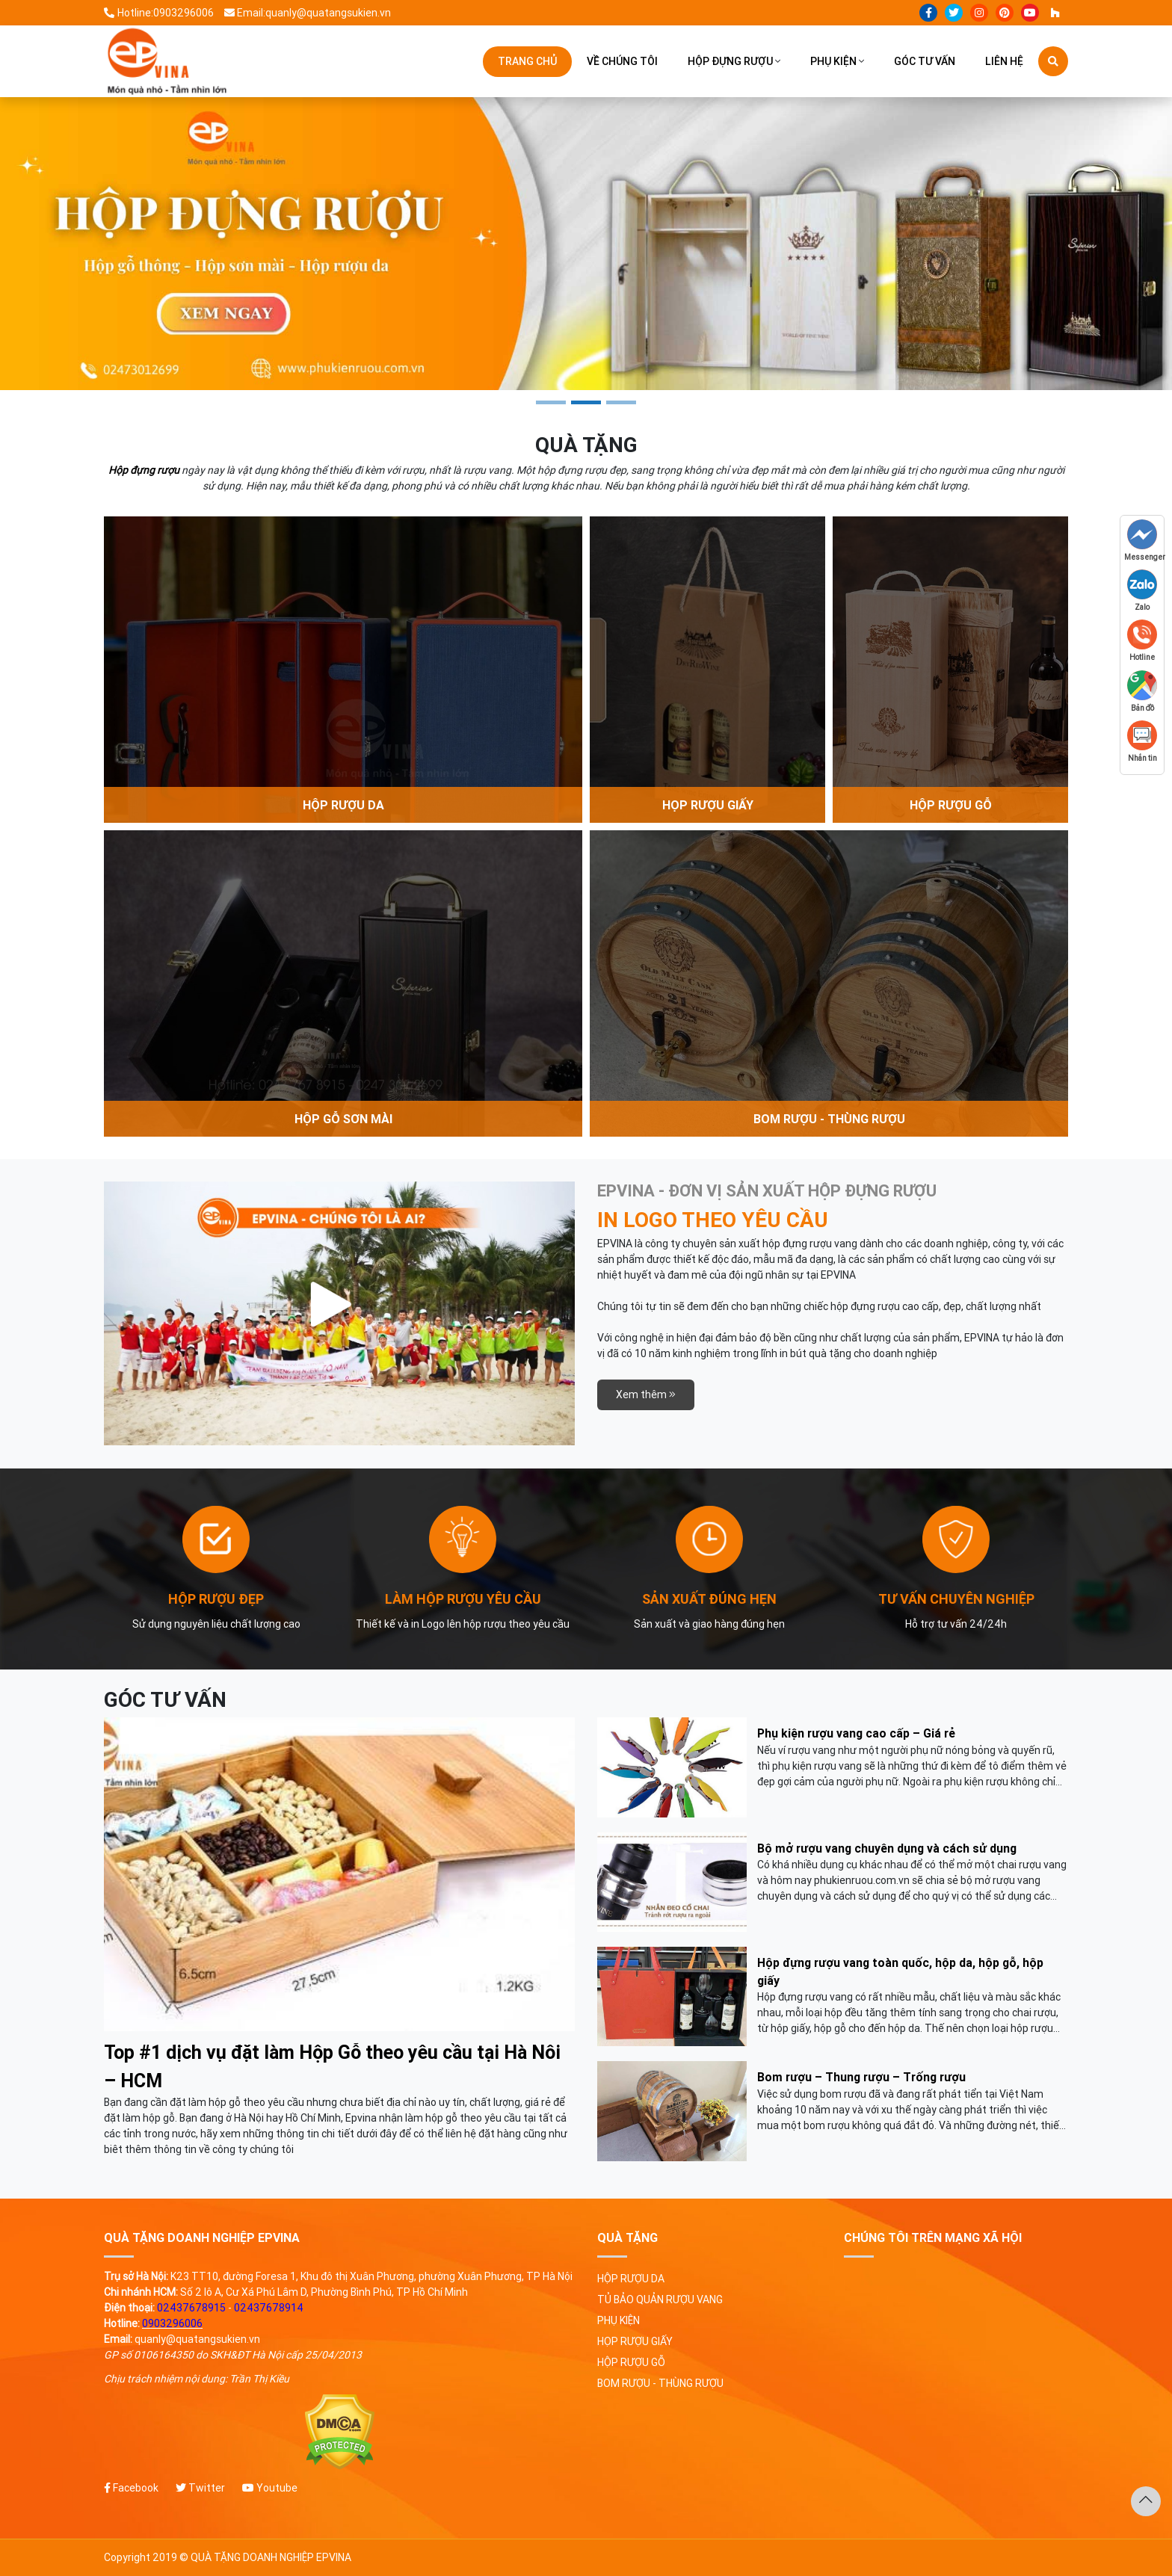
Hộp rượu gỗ (631, 2362)
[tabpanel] (586, 243)
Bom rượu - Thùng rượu (660, 2383)
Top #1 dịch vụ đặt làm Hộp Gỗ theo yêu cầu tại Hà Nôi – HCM (332, 2066)
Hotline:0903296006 (159, 12)
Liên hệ (1004, 61)
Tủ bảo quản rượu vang (660, 2299)
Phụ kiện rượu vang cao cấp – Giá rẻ (856, 1733)
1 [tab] (551, 402)
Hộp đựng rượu (730, 61)
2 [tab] (586, 402)
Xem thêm (646, 1394)
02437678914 (268, 2307)
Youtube (269, 2488)
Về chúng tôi (622, 61)
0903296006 (172, 2323)
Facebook (131, 2488)
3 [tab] (621, 402)
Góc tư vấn (924, 61)
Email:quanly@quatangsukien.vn (308, 12)
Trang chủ (527, 61)
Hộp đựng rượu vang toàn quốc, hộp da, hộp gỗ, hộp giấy (900, 1971)
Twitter (200, 2488)
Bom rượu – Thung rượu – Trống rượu (861, 2076)
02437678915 (191, 2307)
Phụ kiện (833, 61)
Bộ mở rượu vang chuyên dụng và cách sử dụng (887, 1848)
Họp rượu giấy (635, 2341)
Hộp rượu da (630, 2278)
